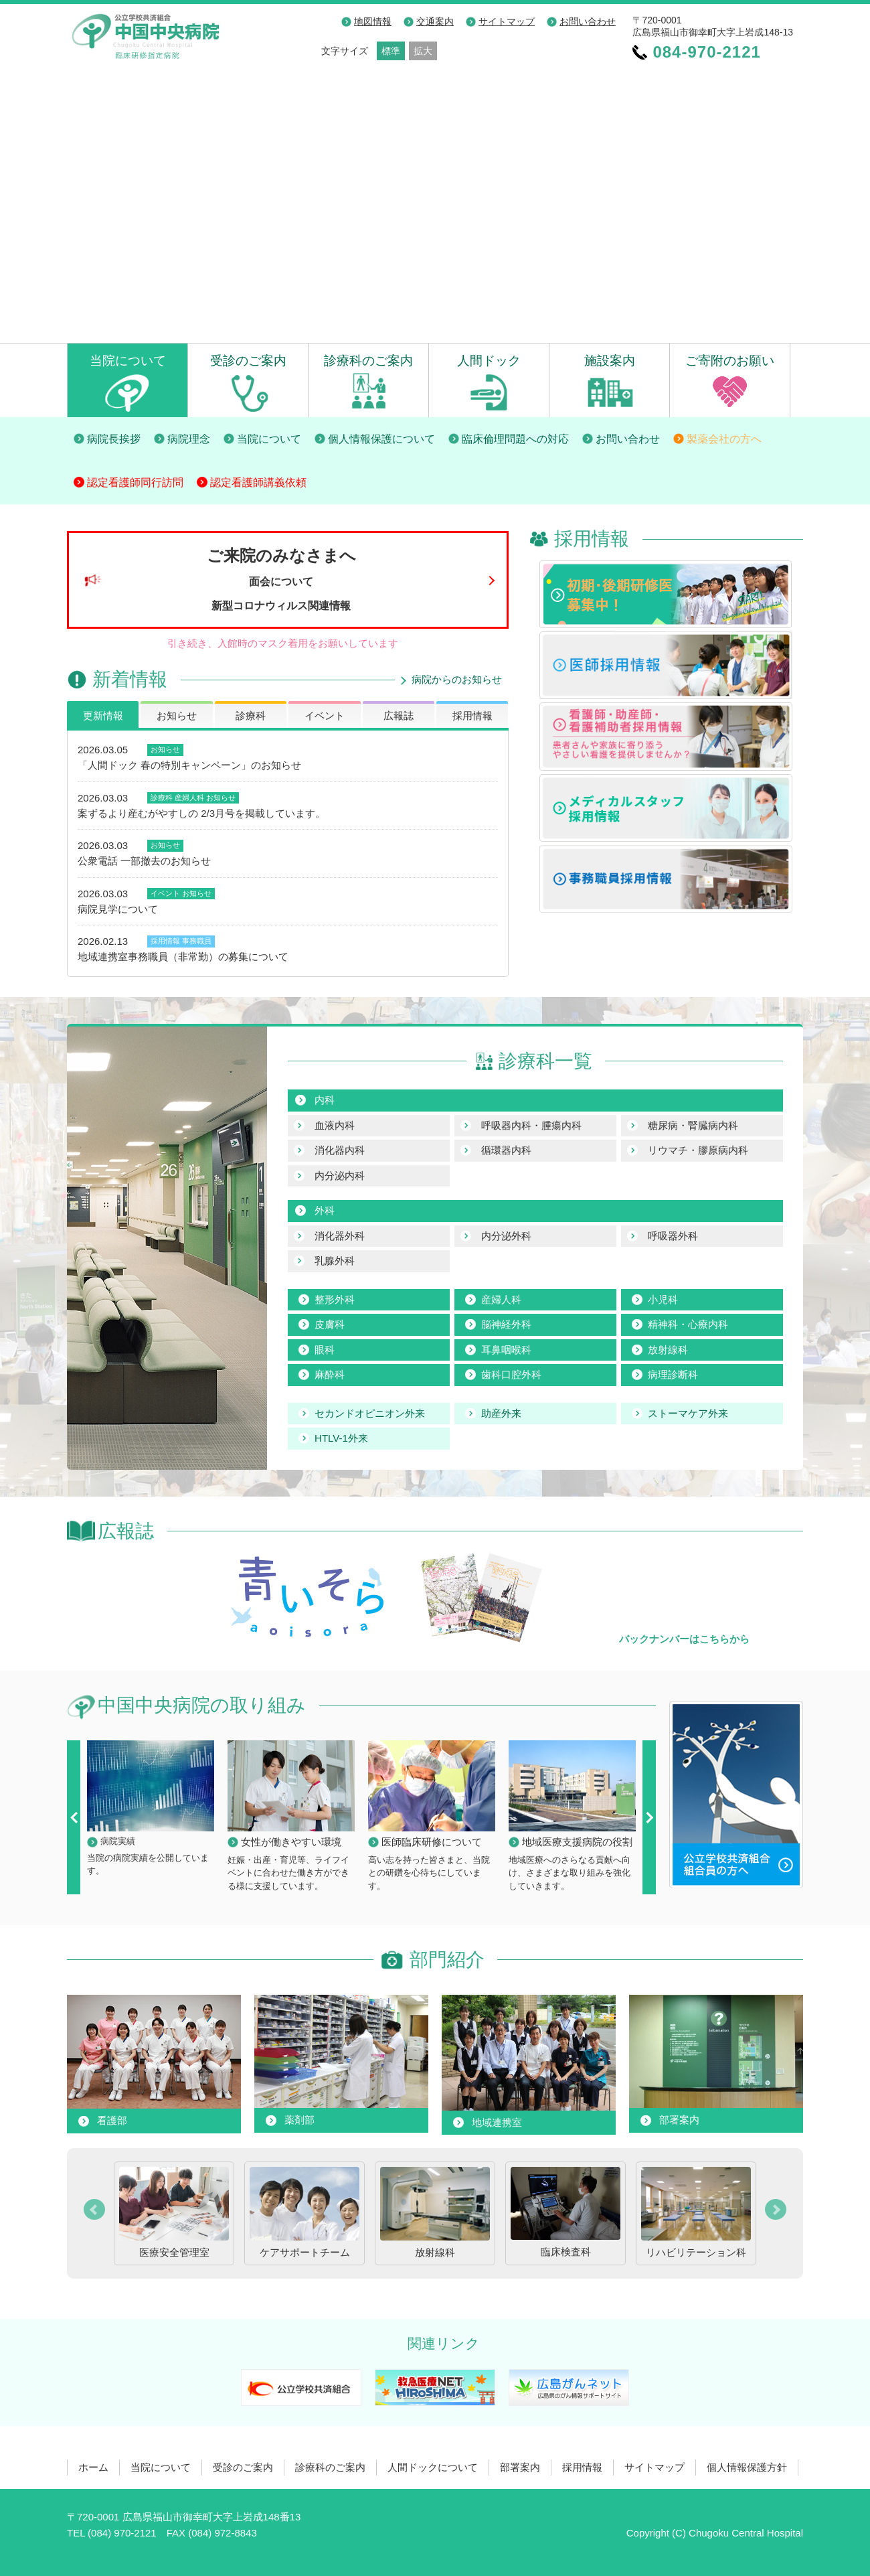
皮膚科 (330, 1324)
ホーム (93, 2467)
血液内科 (335, 1125)
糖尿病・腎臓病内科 (693, 1125)
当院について (128, 360)
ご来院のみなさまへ (281, 578)
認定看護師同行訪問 (135, 482)
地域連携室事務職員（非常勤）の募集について (183, 956)
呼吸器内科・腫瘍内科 (531, 1125)
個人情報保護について (381, 439)
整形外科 (335, 1299)
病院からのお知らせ (457, 679)
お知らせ (177, 715)
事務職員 (196, 941)
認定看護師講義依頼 (258, 482)
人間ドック (489, 360)
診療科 (251, 715)
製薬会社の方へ (724, 439)
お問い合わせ (587, 21)
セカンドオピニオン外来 (370, 1413)
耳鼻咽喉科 (506, 1349)
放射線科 (668, 1349)
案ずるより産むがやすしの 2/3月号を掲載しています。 (201, 813)
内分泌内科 (340, 1175)
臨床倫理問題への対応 (515, 439)
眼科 (325, 1349)
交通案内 (435, 21)
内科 (325, 1100)
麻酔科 (330, 1374)
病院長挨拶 (114, 439)
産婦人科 (189, 797)
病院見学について (118, 909)
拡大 (423, 51)
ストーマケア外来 (688, 1413)
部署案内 (520, 2467)
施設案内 (609, 360)
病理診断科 (673, 1374)
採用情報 (472, 715)
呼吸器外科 (673, 1235)
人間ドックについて (432, 2467)
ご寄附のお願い (729, 360)
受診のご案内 (248, 360)
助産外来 (501, 1413)
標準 (390, 51)
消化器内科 (340, 1150)
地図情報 (373, 21)
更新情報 (103, 715)
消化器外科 (340, 1235)
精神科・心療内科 (688, 1324)
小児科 (663, 1299)
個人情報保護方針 (747, 2467)
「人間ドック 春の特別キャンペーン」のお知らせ (189, 765)
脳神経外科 (506, 1324)
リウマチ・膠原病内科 (698, 1150)
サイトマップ (506, 21)
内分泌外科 (506, 1235)
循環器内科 (506, 1150)
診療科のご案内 (368, 360)
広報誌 (398, 715)
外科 (325, 1210)
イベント (324, 715)
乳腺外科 (335, 1260)
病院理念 (188, 439)
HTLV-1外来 (341, 1438)
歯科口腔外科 (511, 1374)
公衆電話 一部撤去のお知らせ (144, 860)
